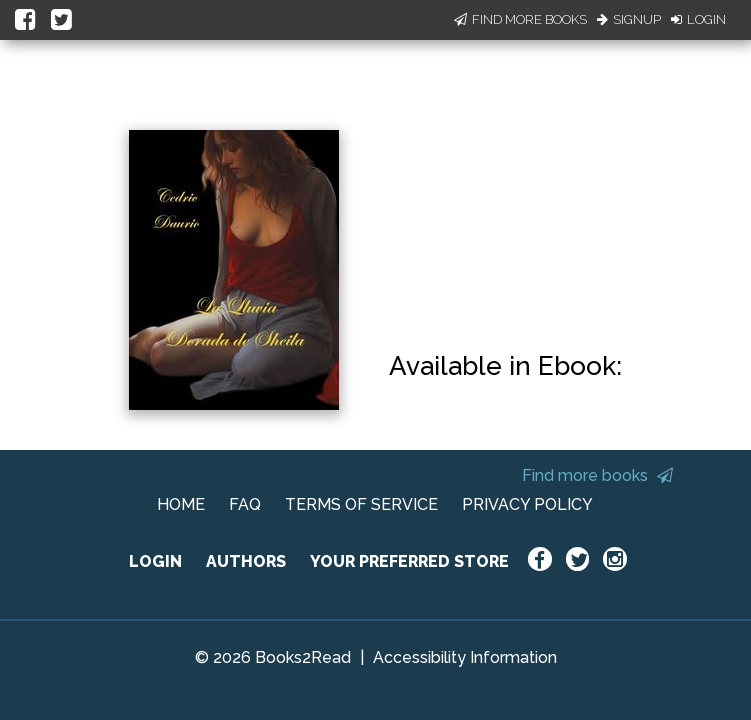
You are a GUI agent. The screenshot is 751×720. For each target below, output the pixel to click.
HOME (181, 504)
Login (698, 19)
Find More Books (520, 19)
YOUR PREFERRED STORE (409, 561)
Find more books (597, 475)
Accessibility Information (465, 657)
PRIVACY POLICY (527, 504)
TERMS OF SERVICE (361, 504)
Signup (629, 19)
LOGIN (155, 561)
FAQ (245, 504)
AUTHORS (246, 561)
